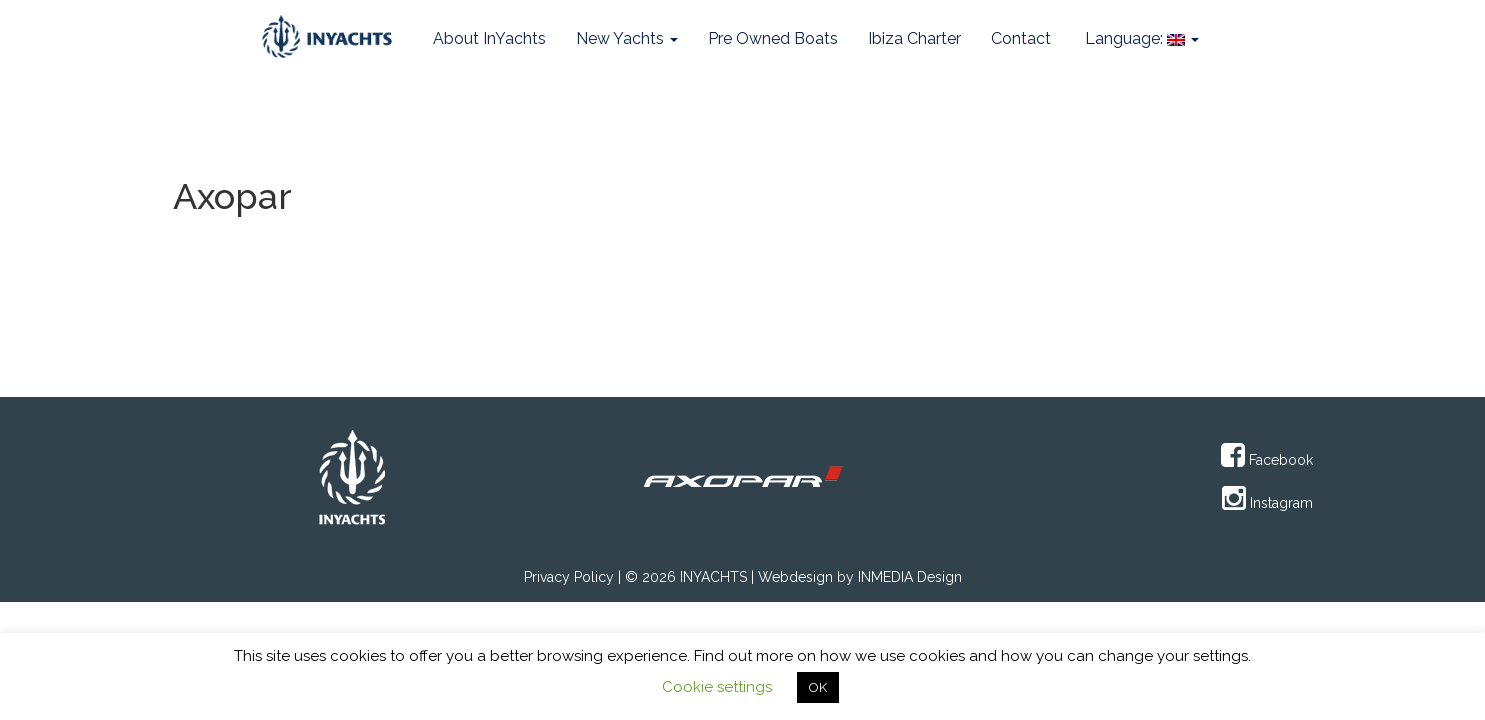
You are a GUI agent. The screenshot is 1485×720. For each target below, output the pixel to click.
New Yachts (627, 38)
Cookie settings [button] (717, 687)
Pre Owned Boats (773, 38)
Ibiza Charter (914, 38)
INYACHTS (713, 577)
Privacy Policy (569, 577)
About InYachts (489, 38)
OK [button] (818, 687)
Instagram (1267, 503)
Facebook (1267, 460)
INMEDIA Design (910, 577)
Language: (1140, 38)
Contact (1021, 38)
